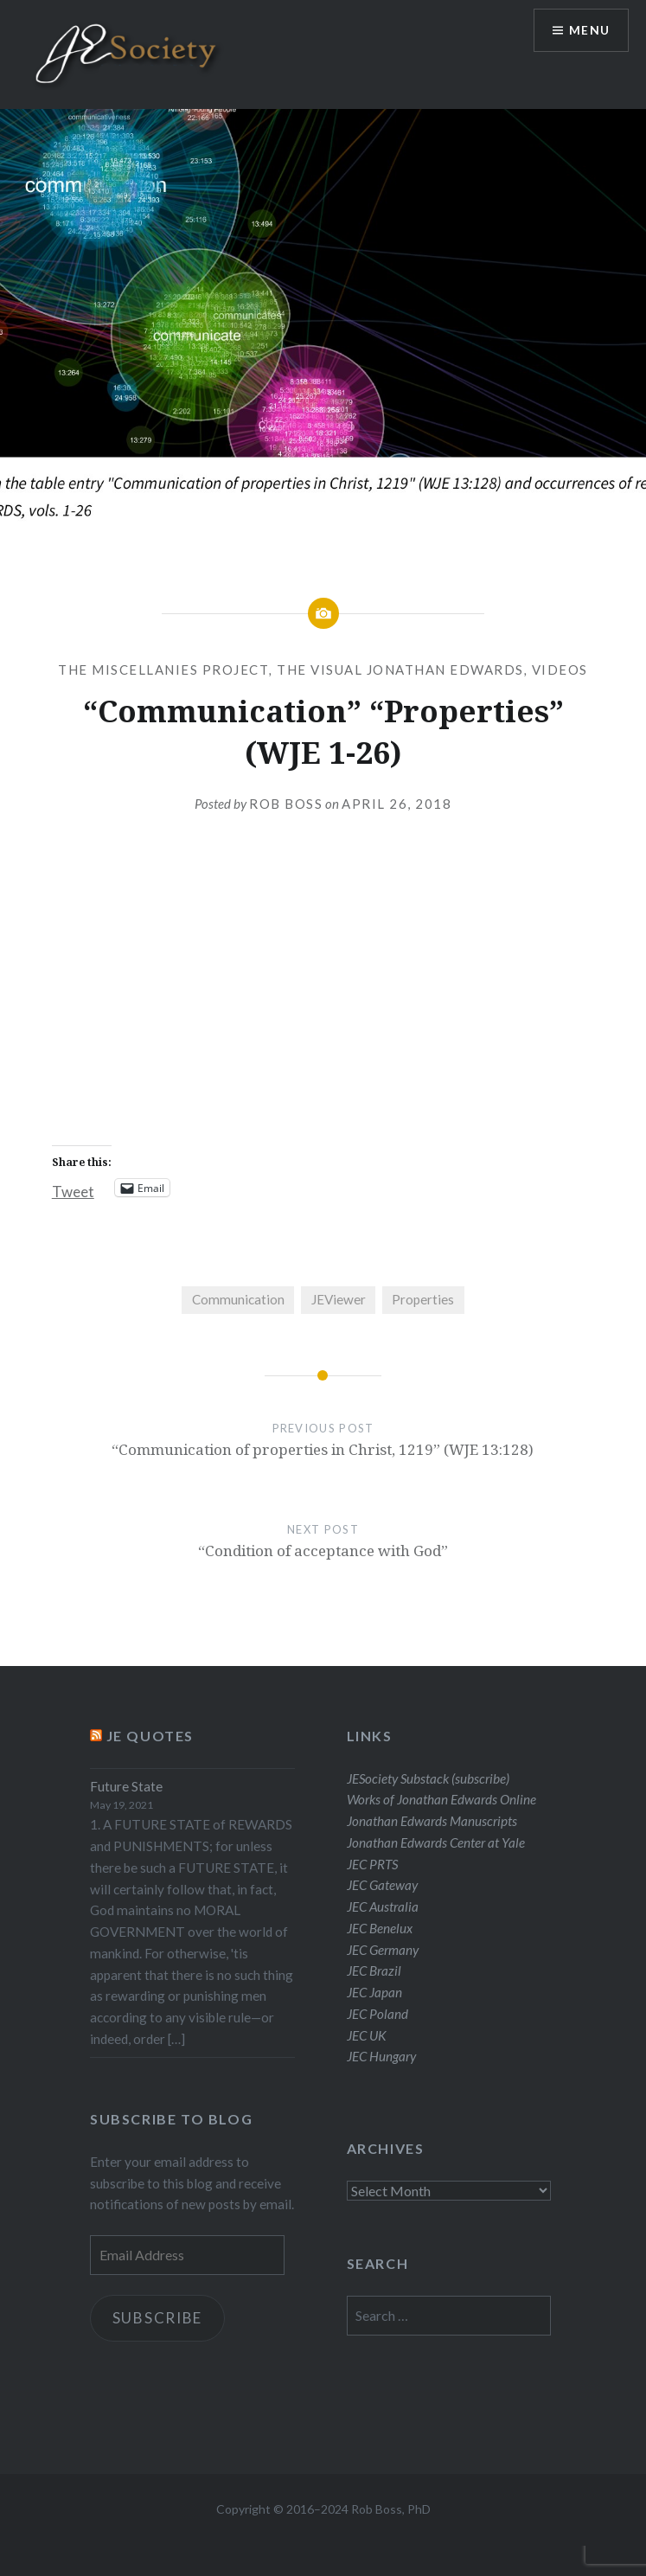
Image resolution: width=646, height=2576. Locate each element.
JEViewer (338, 1299)
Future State (126, 1786)
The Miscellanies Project (163, 669)
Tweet (73, 1188)
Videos (560, 669)
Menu (589, 30)
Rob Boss (286, 803)
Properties (423, 1299)
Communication (238, 1299)
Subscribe (157, 2318)
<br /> (323, 992)
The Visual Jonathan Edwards (400, 669)
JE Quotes (150, 1735)
